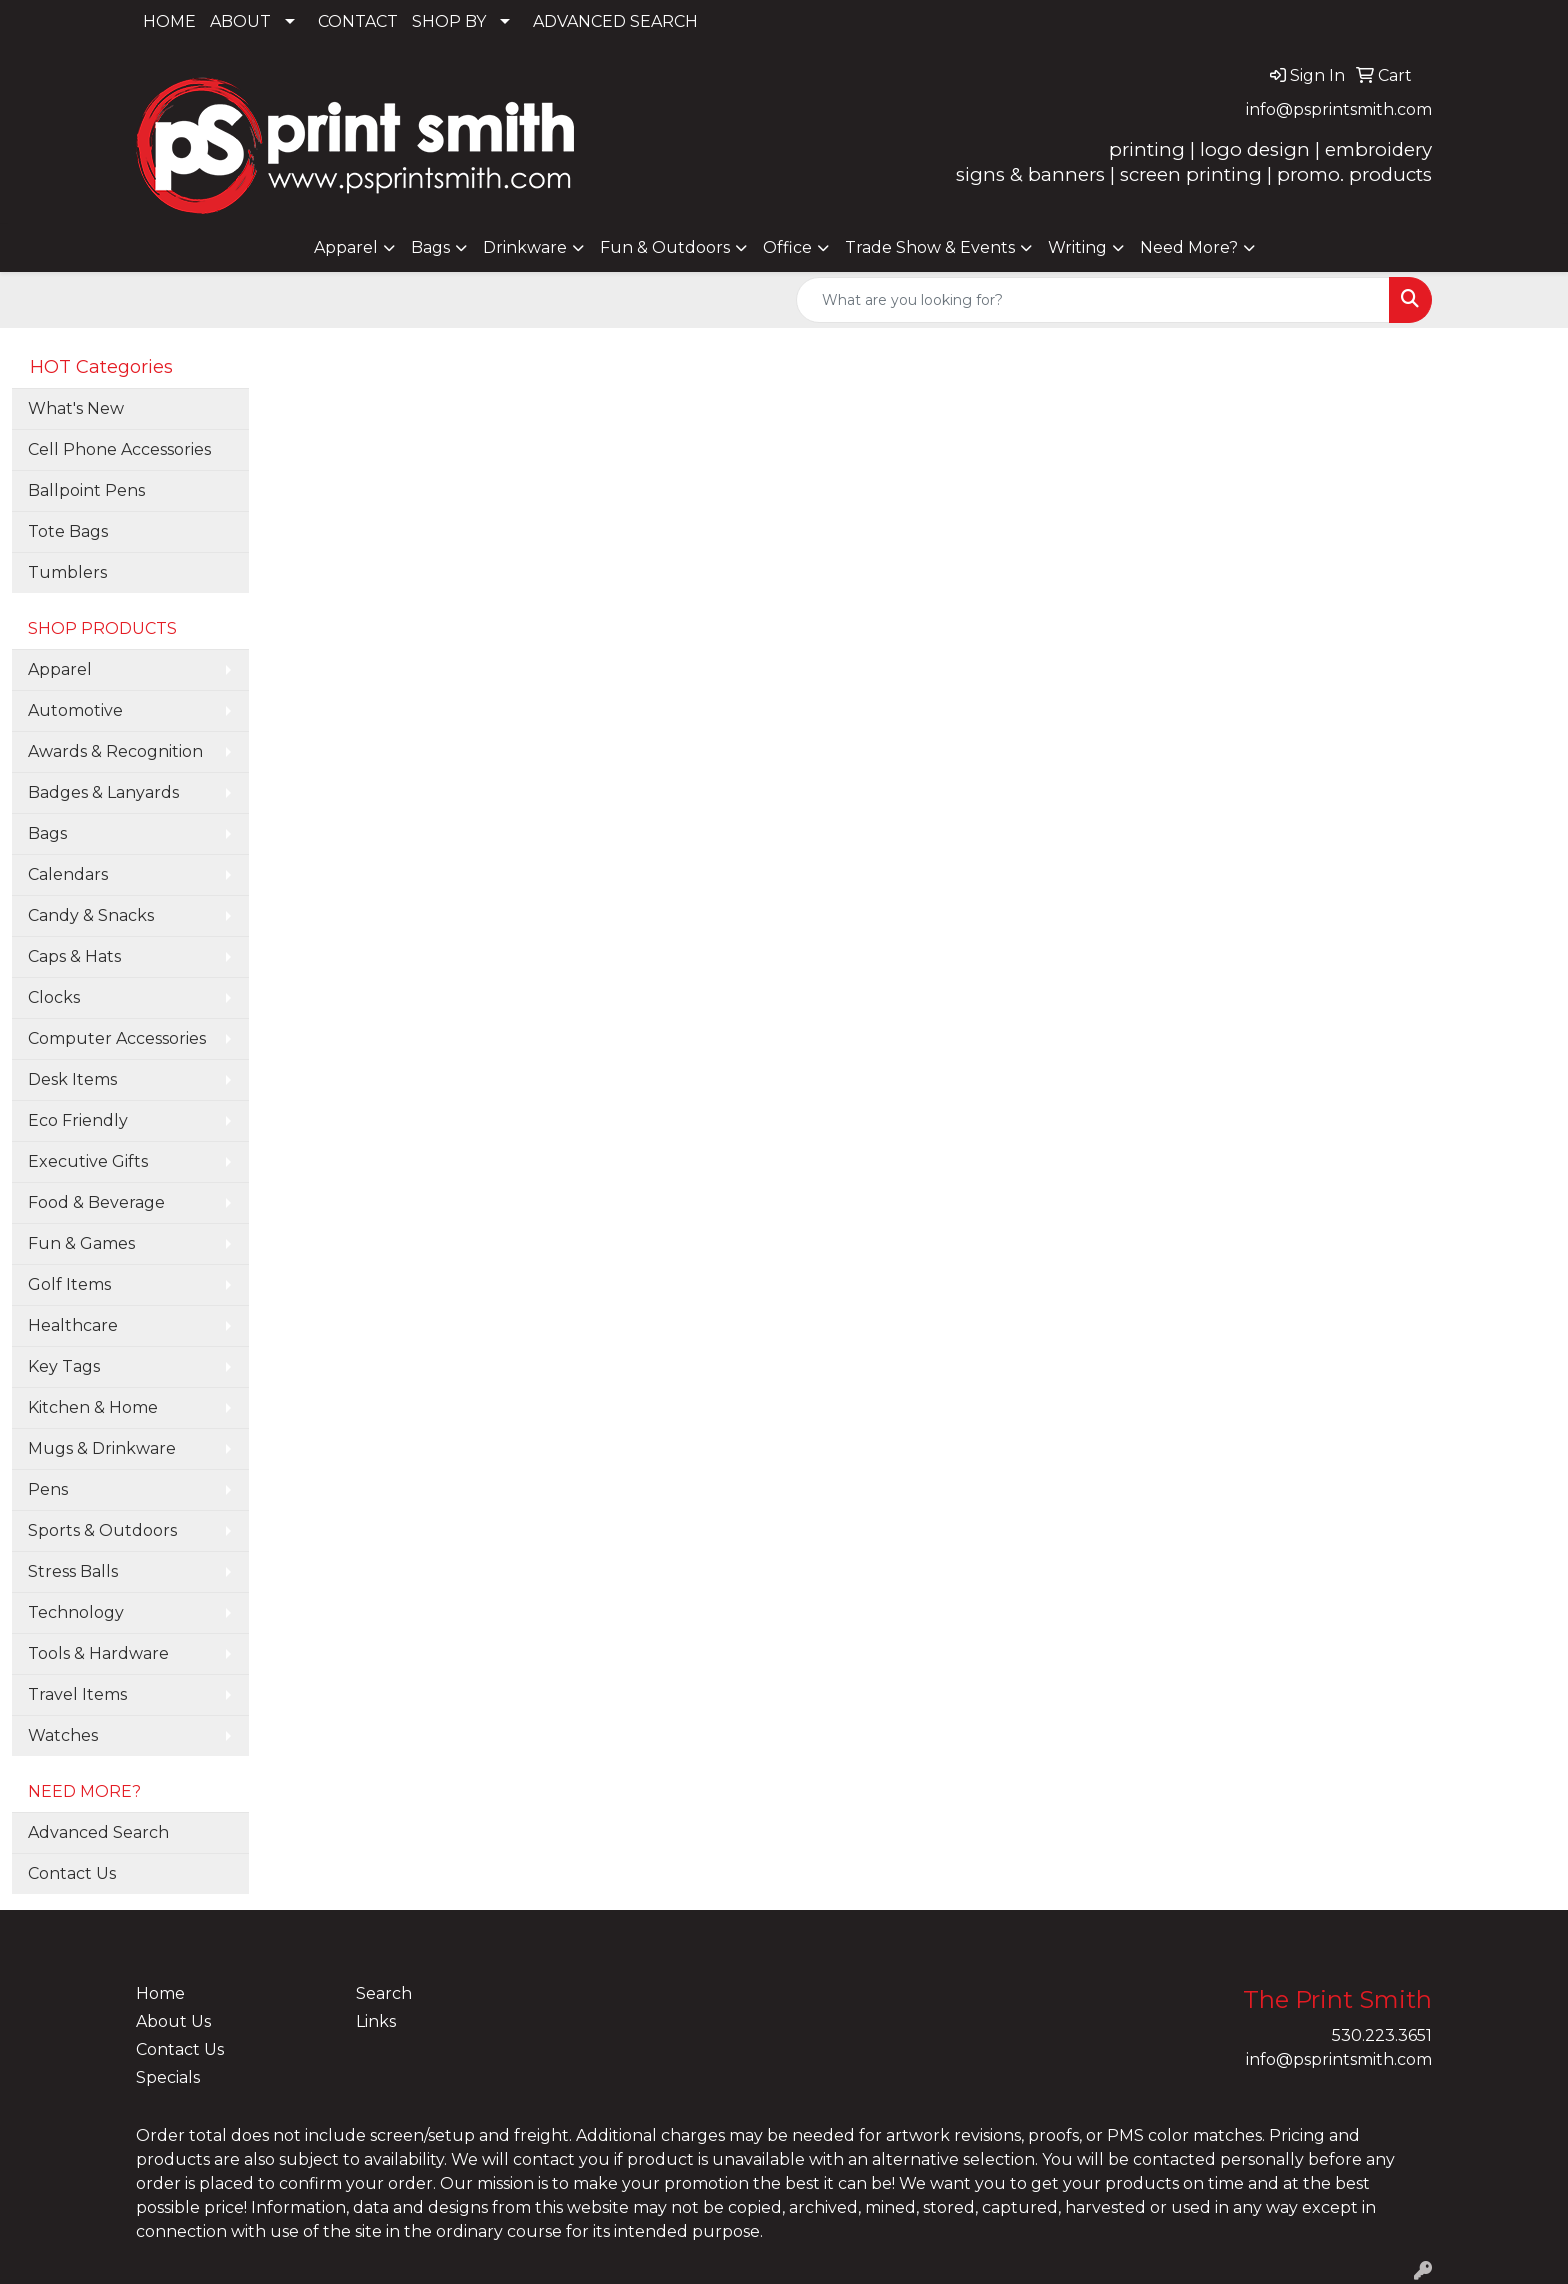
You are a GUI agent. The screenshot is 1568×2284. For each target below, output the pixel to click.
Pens (48, 1489)
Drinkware (525, 247)
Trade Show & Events (930, 247)
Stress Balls (73, 1571)
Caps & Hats (74, 956)
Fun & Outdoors (665, 247)
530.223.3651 (1382, 2035)
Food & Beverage (96, 1202)
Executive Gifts (88, 1161)
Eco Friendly (78, 1120)
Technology (76, 1612)
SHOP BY (449, 21)
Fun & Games (81, 1243)
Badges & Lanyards (103, 792)
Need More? (1189, 247)
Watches (63, 1735)
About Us (173, 2021)
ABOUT (240, 21)
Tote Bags (68, 531)
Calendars (68, 874)
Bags (430, 247)
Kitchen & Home (93, 1407)
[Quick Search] (1093, 300)
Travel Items (77, 1694)
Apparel (346, 247)
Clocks (54, 997)
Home (160, 1993)
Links (376, 2021)
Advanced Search (98, 1832)
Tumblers (67, 572)
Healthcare (73, 1325)
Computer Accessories (117, 1038)
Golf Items (69, 1284)
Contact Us (72, 1873)
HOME (169, 21)
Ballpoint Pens (86, 490)
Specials (168, 2077)
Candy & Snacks (91, 915)
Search (384, 1993)
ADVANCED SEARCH (615, 21)
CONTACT (358, 21)
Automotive (75, 710)
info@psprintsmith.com (1339, 109)
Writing (1077, 247)
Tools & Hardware (98, 1653)
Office (787, 247)
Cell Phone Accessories (119, 449)
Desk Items (72, 1079)
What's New (76, 408)
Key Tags (64, 1366)
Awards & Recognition (115, 751)
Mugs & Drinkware (102, 1448)
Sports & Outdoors (102, 1530)
